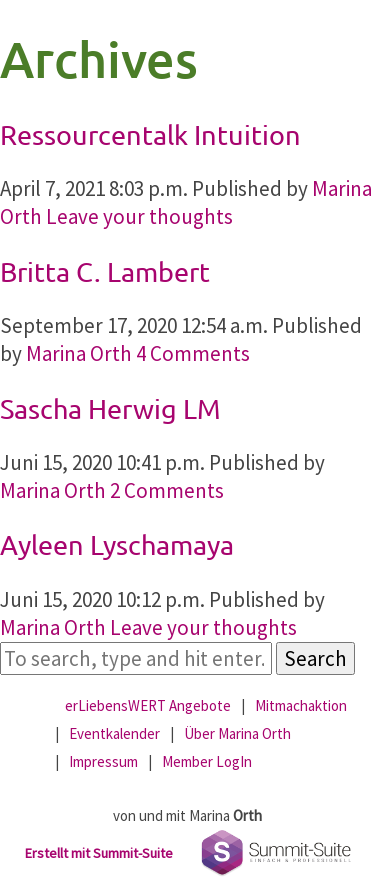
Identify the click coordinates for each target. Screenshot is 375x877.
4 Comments (193, 353)
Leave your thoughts (139, 216)
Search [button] (315, 658)
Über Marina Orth (237, 733)
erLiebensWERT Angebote (148, 705)
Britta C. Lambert (105, 271)
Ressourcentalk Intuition (150, 134)
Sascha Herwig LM (110, 408)
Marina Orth (79, 353)
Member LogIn (207, 761)
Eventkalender (114, 733)
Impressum (103, 761)
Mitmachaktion (301, 705)
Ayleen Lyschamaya (117, 544)
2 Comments (167, 490)
